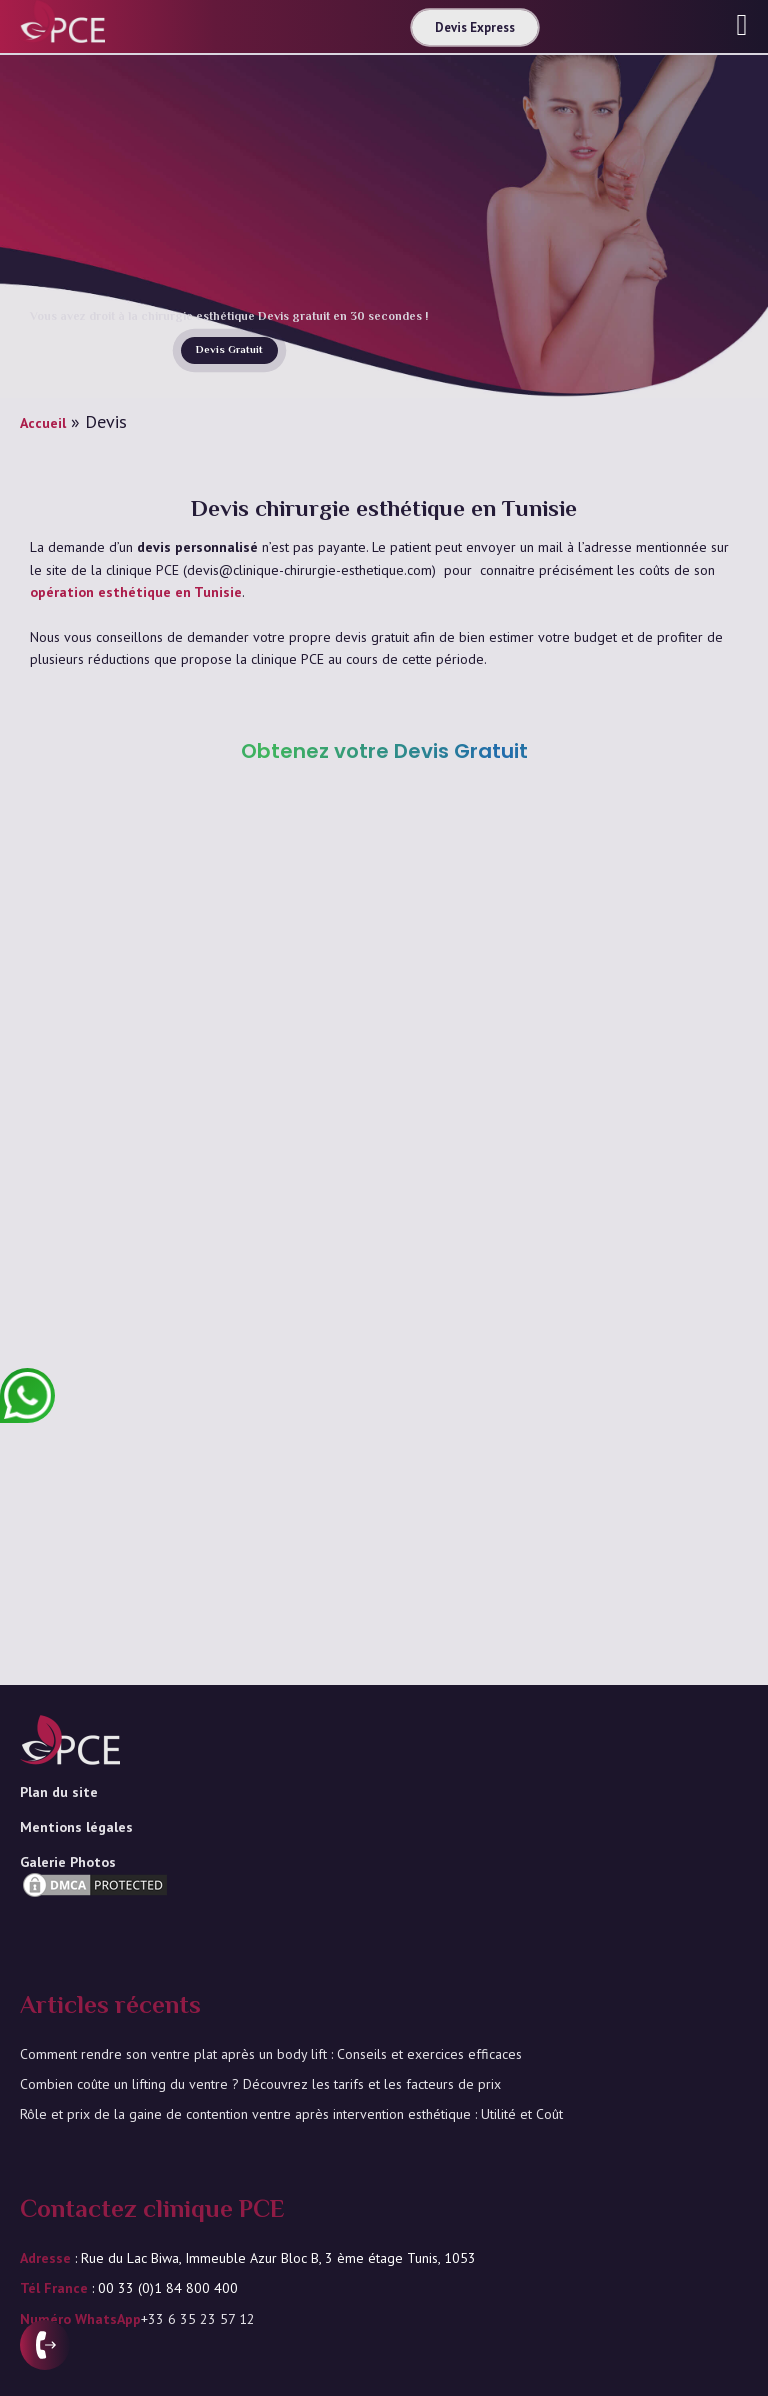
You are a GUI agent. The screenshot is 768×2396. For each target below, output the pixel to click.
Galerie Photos (68, 1862)
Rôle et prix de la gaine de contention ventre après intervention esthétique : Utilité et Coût (291, 2114)
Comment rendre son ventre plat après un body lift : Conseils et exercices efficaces (271, 2054)
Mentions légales (76, 1827)
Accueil (43, 423)
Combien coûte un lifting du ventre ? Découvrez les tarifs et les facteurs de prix (260, 2084)
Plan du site (59, 1792)
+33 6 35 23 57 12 (198, 2319)
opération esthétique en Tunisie (136, 592)
